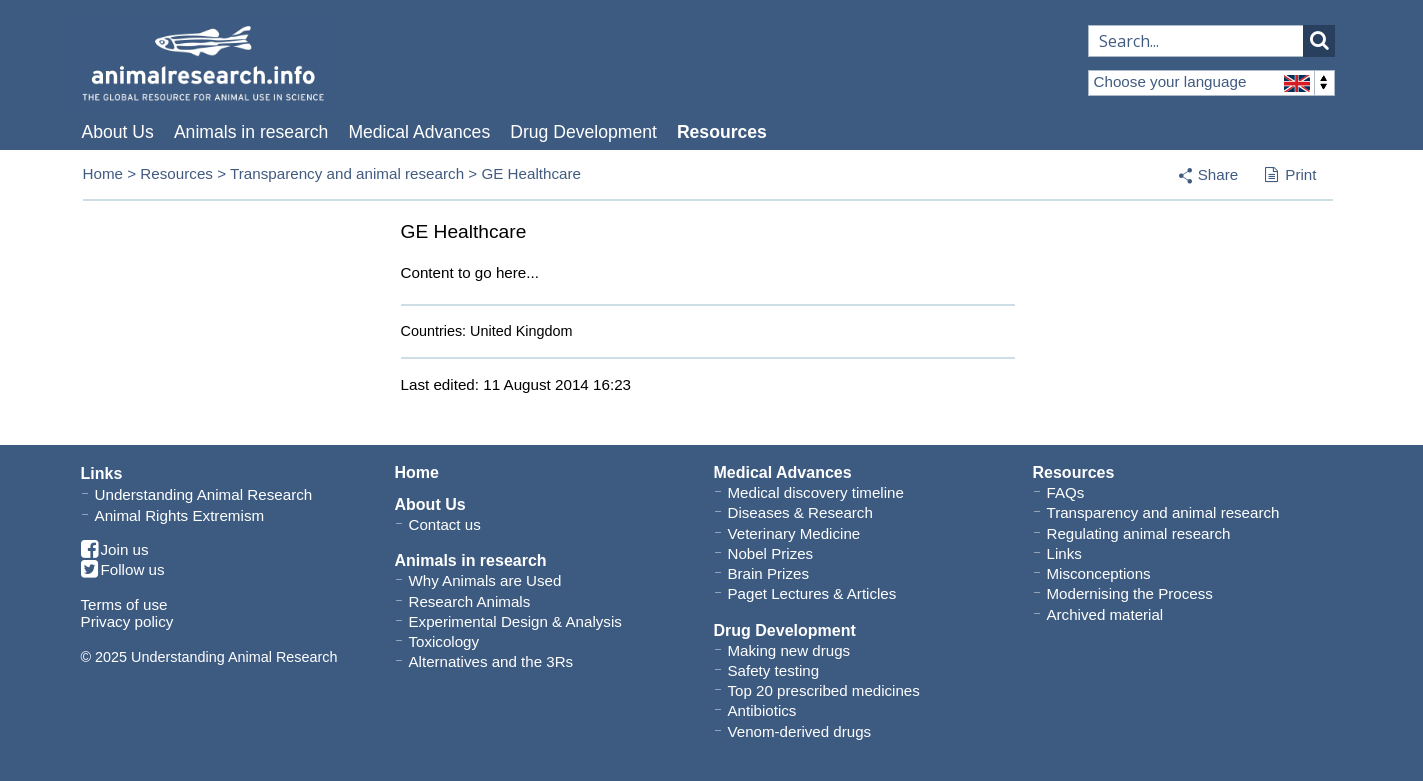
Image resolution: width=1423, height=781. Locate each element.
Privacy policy (127, 621)
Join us (115, 550)
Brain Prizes (768, 573)
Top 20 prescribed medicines (824, 690)
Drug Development (583, 132)
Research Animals (470, 601)
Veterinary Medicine (794, 533)
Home (103, 173)
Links (1064, 553)
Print (1290, 176)
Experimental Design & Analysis (515, 621)
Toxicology (444, 641)
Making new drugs (789, 650)
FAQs (1066, 492)
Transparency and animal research (347, 173)
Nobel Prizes (771, 553)
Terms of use (124, 604)
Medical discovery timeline (816, 492)
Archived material (1105, 614)
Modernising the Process (1130, 593)
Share (1218, 174)
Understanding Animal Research (204, 494)
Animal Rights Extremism (180, 515)
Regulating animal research (1139, 533)
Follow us (123, 570)
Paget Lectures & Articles (812, 593)
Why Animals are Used (485, 580)
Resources (722, 132)
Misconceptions (1099, 573)
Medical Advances (419, 132)
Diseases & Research (800, 512)
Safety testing (774, 670)
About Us (118, 132)
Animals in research (251, 132)
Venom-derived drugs (800, 731)
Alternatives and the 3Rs (491, 661)
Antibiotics (762, 710)
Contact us (445, 524)
